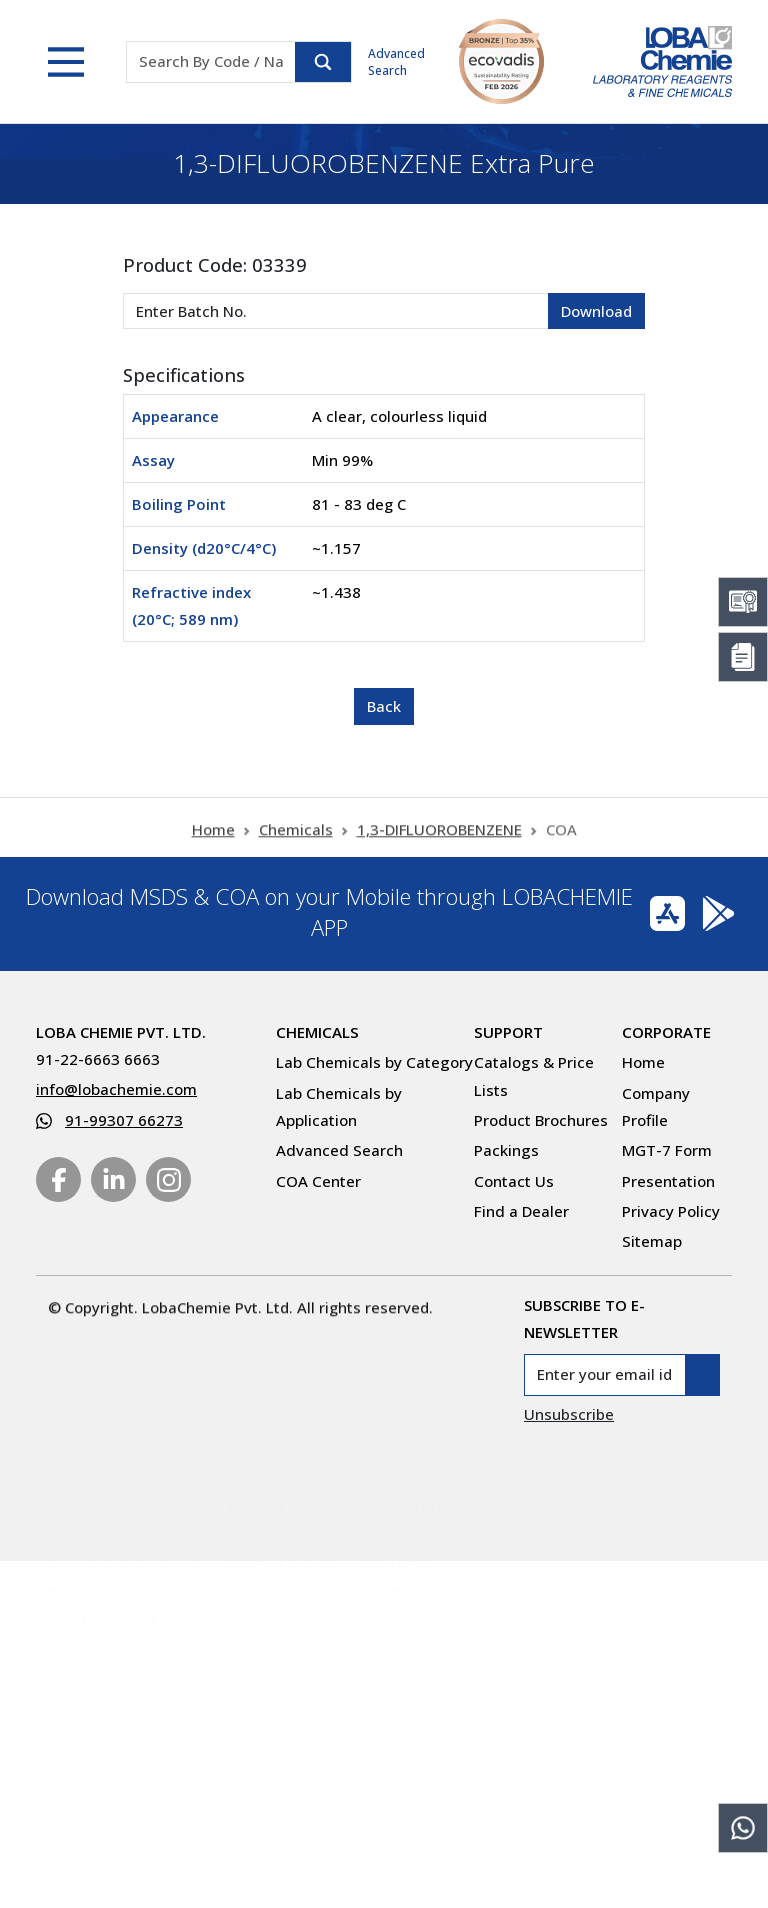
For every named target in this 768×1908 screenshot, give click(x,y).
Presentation (668, 1181)
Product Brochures (541, 1120)
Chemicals (296, 840)
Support (508, 1032)
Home (213, 840)
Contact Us (514, 1181)
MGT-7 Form (667, 1150)
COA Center (318, 1181)
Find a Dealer (521, 1211)
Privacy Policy (671, 1211)
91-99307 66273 (124, 1120)
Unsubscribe (569, 1414)
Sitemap (652, 1241)
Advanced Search (396, 62)
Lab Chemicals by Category (374, 1062)
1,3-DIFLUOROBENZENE (439, 840)
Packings (506, 1150)
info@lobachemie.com (116, 1089)
